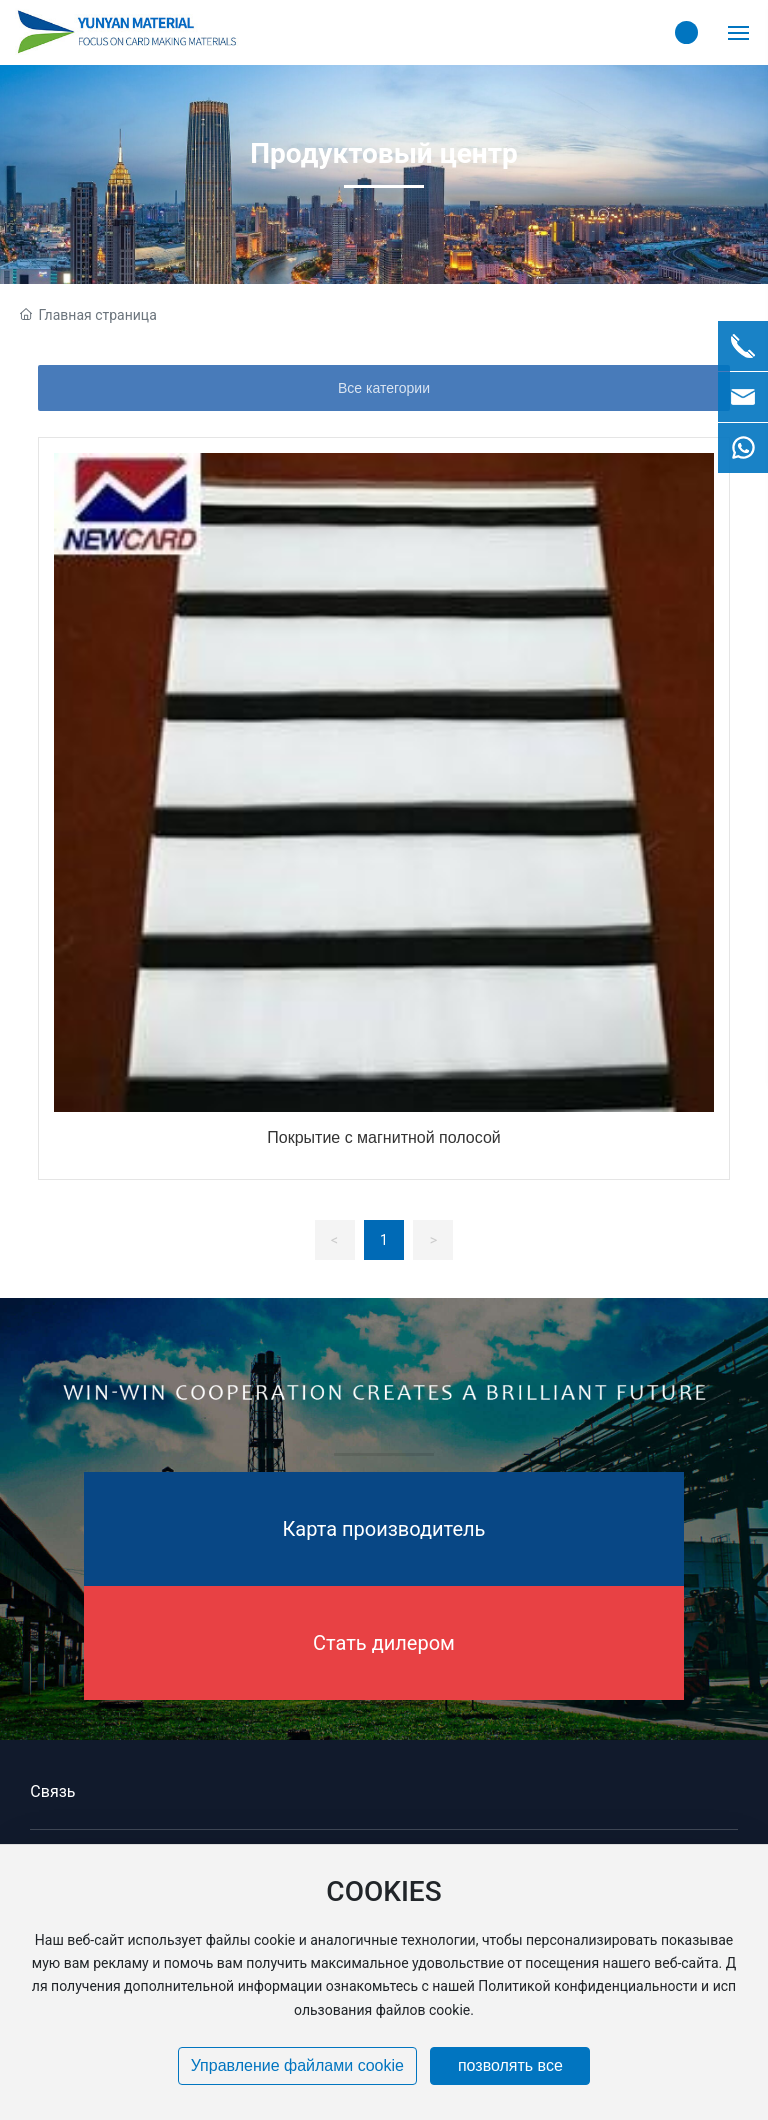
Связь (52, 1791)
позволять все (510, 2065)
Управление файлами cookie (297, 2065)
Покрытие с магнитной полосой (383, 1137)
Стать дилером (384, 1643)
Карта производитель (384, 1529)
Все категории (384, 388)
